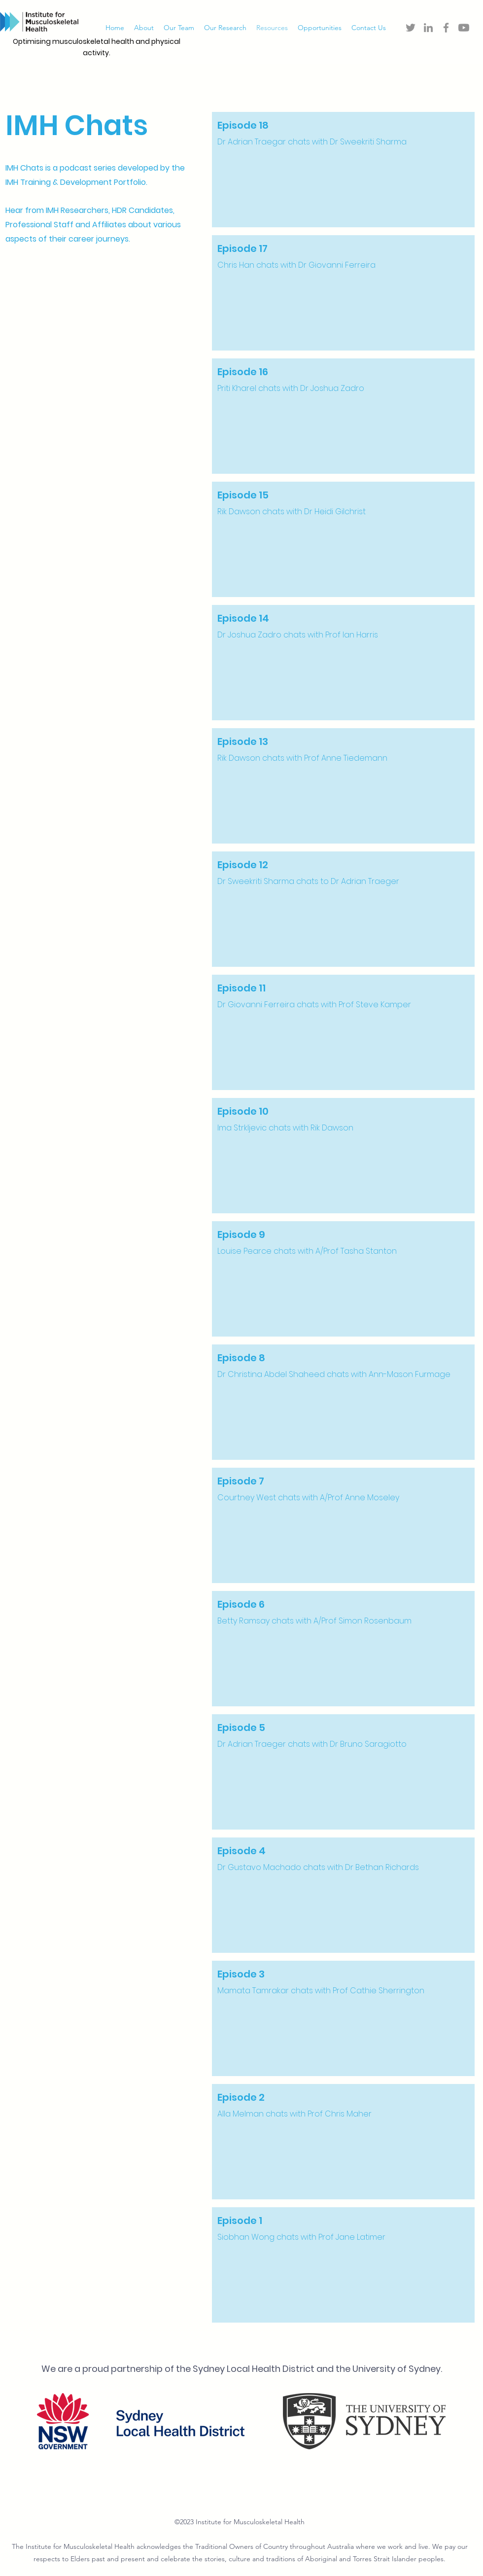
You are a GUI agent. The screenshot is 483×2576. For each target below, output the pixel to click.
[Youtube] (463, 27)
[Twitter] (410, 27)
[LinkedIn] (428, 27)
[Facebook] (446, 27)
